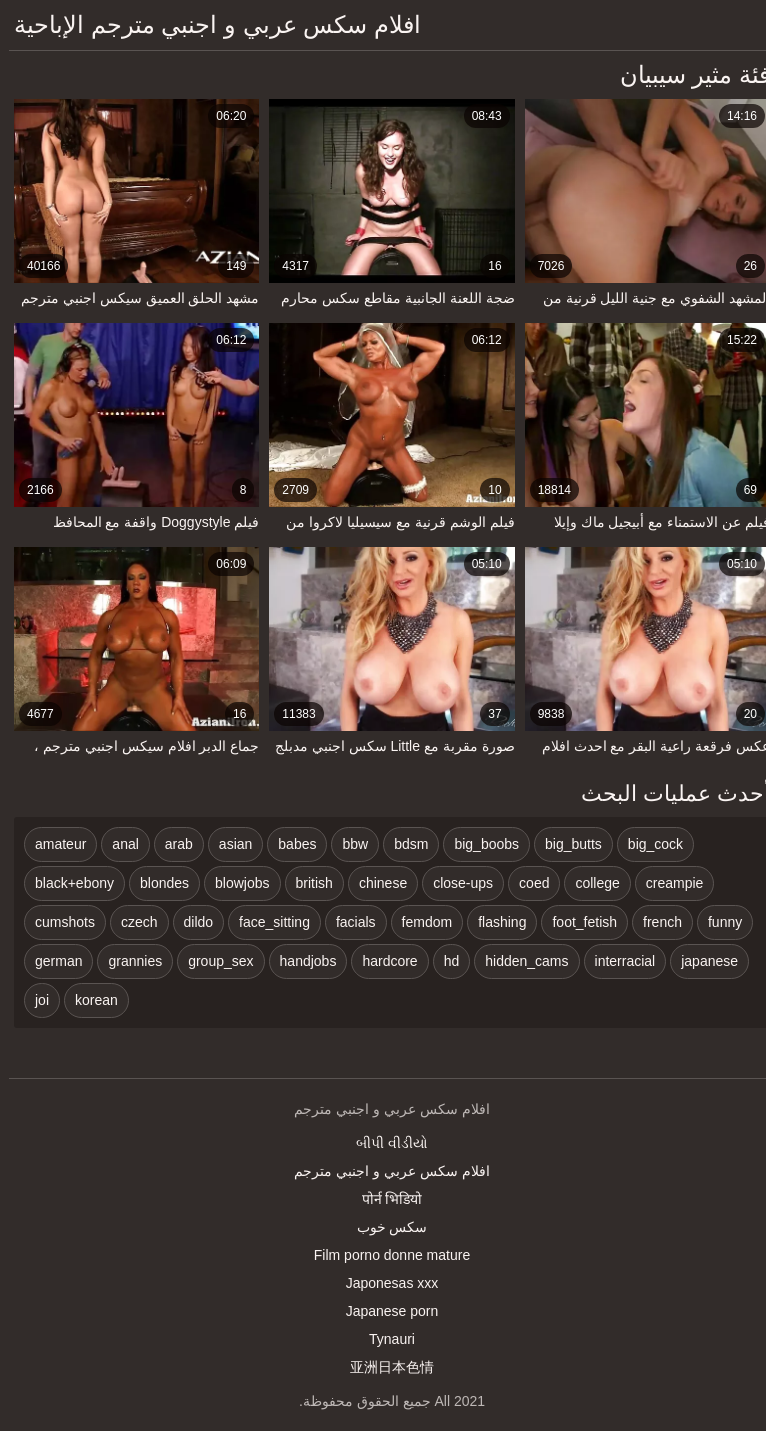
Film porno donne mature (383, 1255)
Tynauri (383, 1339)
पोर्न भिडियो (383, 1199)
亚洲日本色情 (383, 1367)
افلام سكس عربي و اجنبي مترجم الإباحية (208, 24)
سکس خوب (383, 1227)
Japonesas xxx (383, 1283)
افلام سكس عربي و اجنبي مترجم (382, 1171)
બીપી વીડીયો (383, 1143)
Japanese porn (383, 1311)
